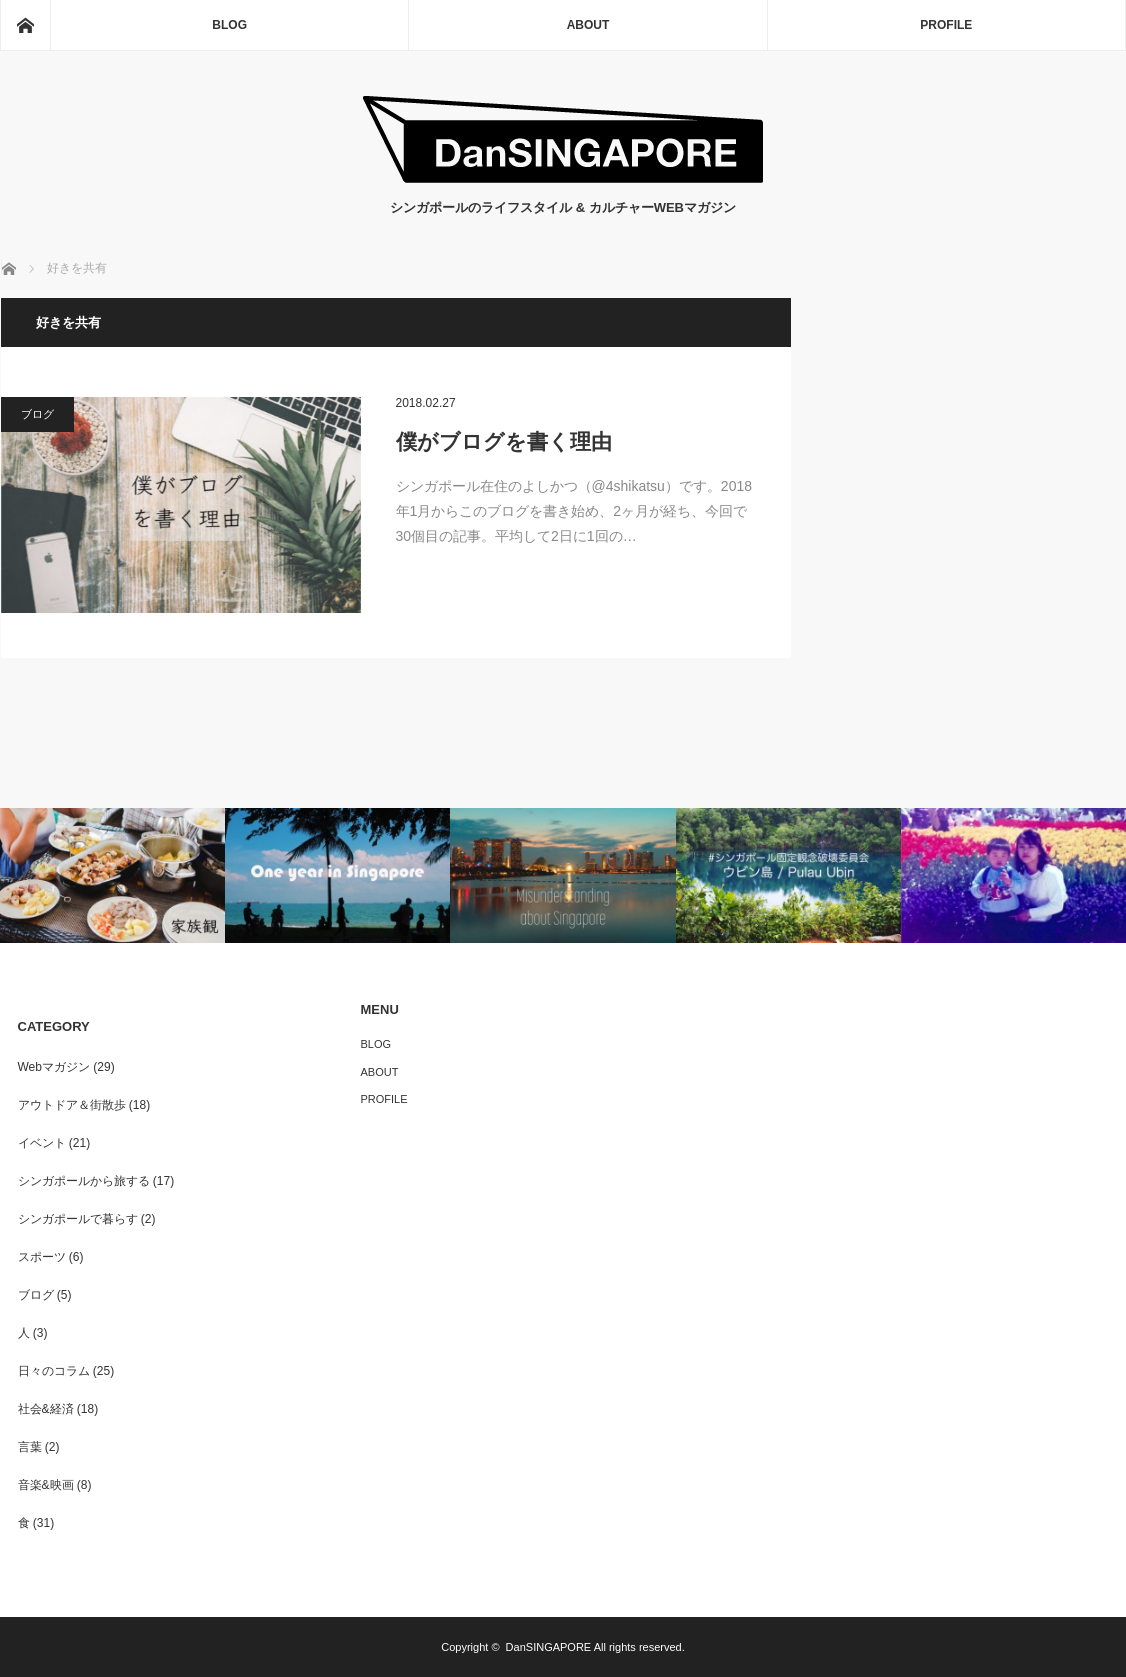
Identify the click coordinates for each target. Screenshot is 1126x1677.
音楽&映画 (46, 1485)
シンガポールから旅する (84, 1181)
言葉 (30, 1447)
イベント (42, 1143)
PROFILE (946, 25)
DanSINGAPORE (549, 1647)
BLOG (229, 25)
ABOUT (588, 25)
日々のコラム (54, 1371)
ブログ (37, 414)
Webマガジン (54, 1067)
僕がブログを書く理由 (504, 441)
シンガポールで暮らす (78, 1219)
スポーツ (42, 1257)
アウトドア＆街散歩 (72, 1105)
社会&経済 (46, 1409)
